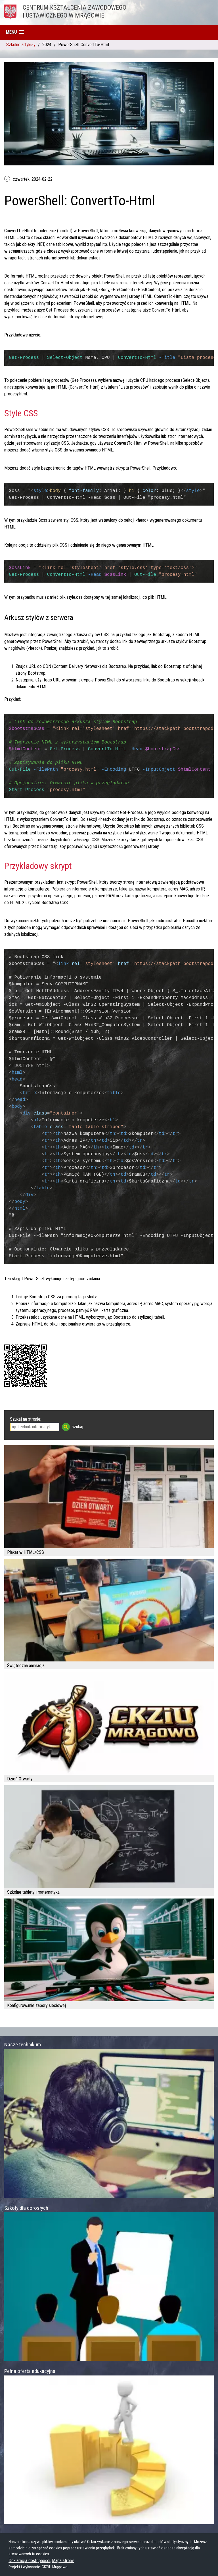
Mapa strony (63, 2560)
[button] (15, 32)
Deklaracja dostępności (29, 2560)
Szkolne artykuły (20, 44)
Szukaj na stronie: (25, 1419)
